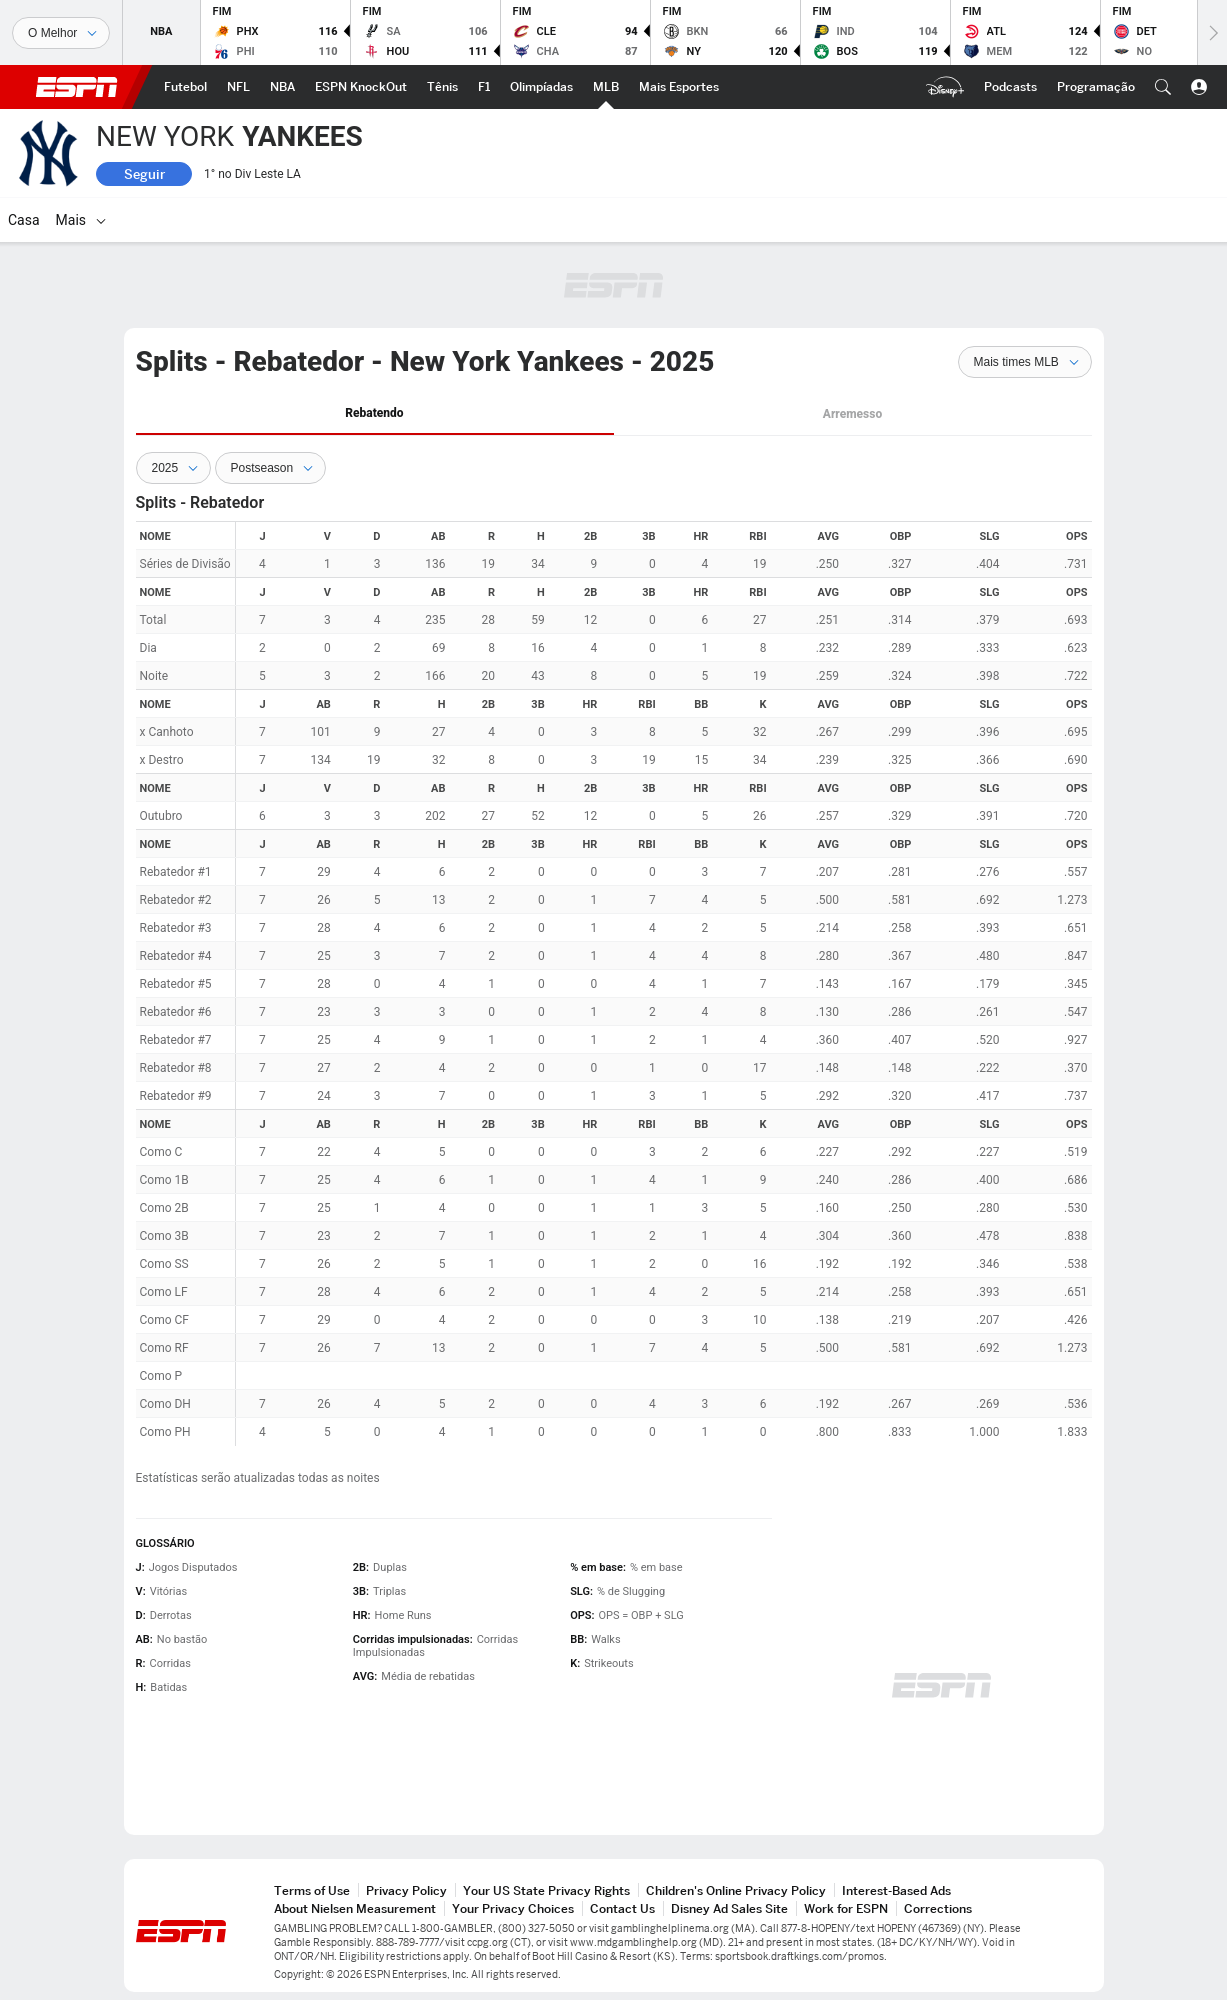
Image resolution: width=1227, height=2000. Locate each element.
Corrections (938, 1908)
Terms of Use (312, 1890)
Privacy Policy (406, 1890)
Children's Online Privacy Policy (736, 1890)
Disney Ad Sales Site (729, 1908)
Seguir (144, 174)
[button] (1163, 87)
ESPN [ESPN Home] (77, 87)
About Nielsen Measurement (355, 1908)
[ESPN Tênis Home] (442, 87)
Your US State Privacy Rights (546, 1890)
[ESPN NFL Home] (238, 87)
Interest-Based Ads (896, 1890)
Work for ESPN (846, 1908)
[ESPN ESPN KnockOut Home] (361, 87)
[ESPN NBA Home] (282, 87)
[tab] (375, 414)
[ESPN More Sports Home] (679, 87)
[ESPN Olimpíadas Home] (541, 87)
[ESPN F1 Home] (484, 87)
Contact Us (622, 1908)
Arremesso (852, 414)
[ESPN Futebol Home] (185, 87)
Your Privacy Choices (513, 1908)
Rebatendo (374, 413)
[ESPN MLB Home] (606, 87)
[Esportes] (61, 33)
